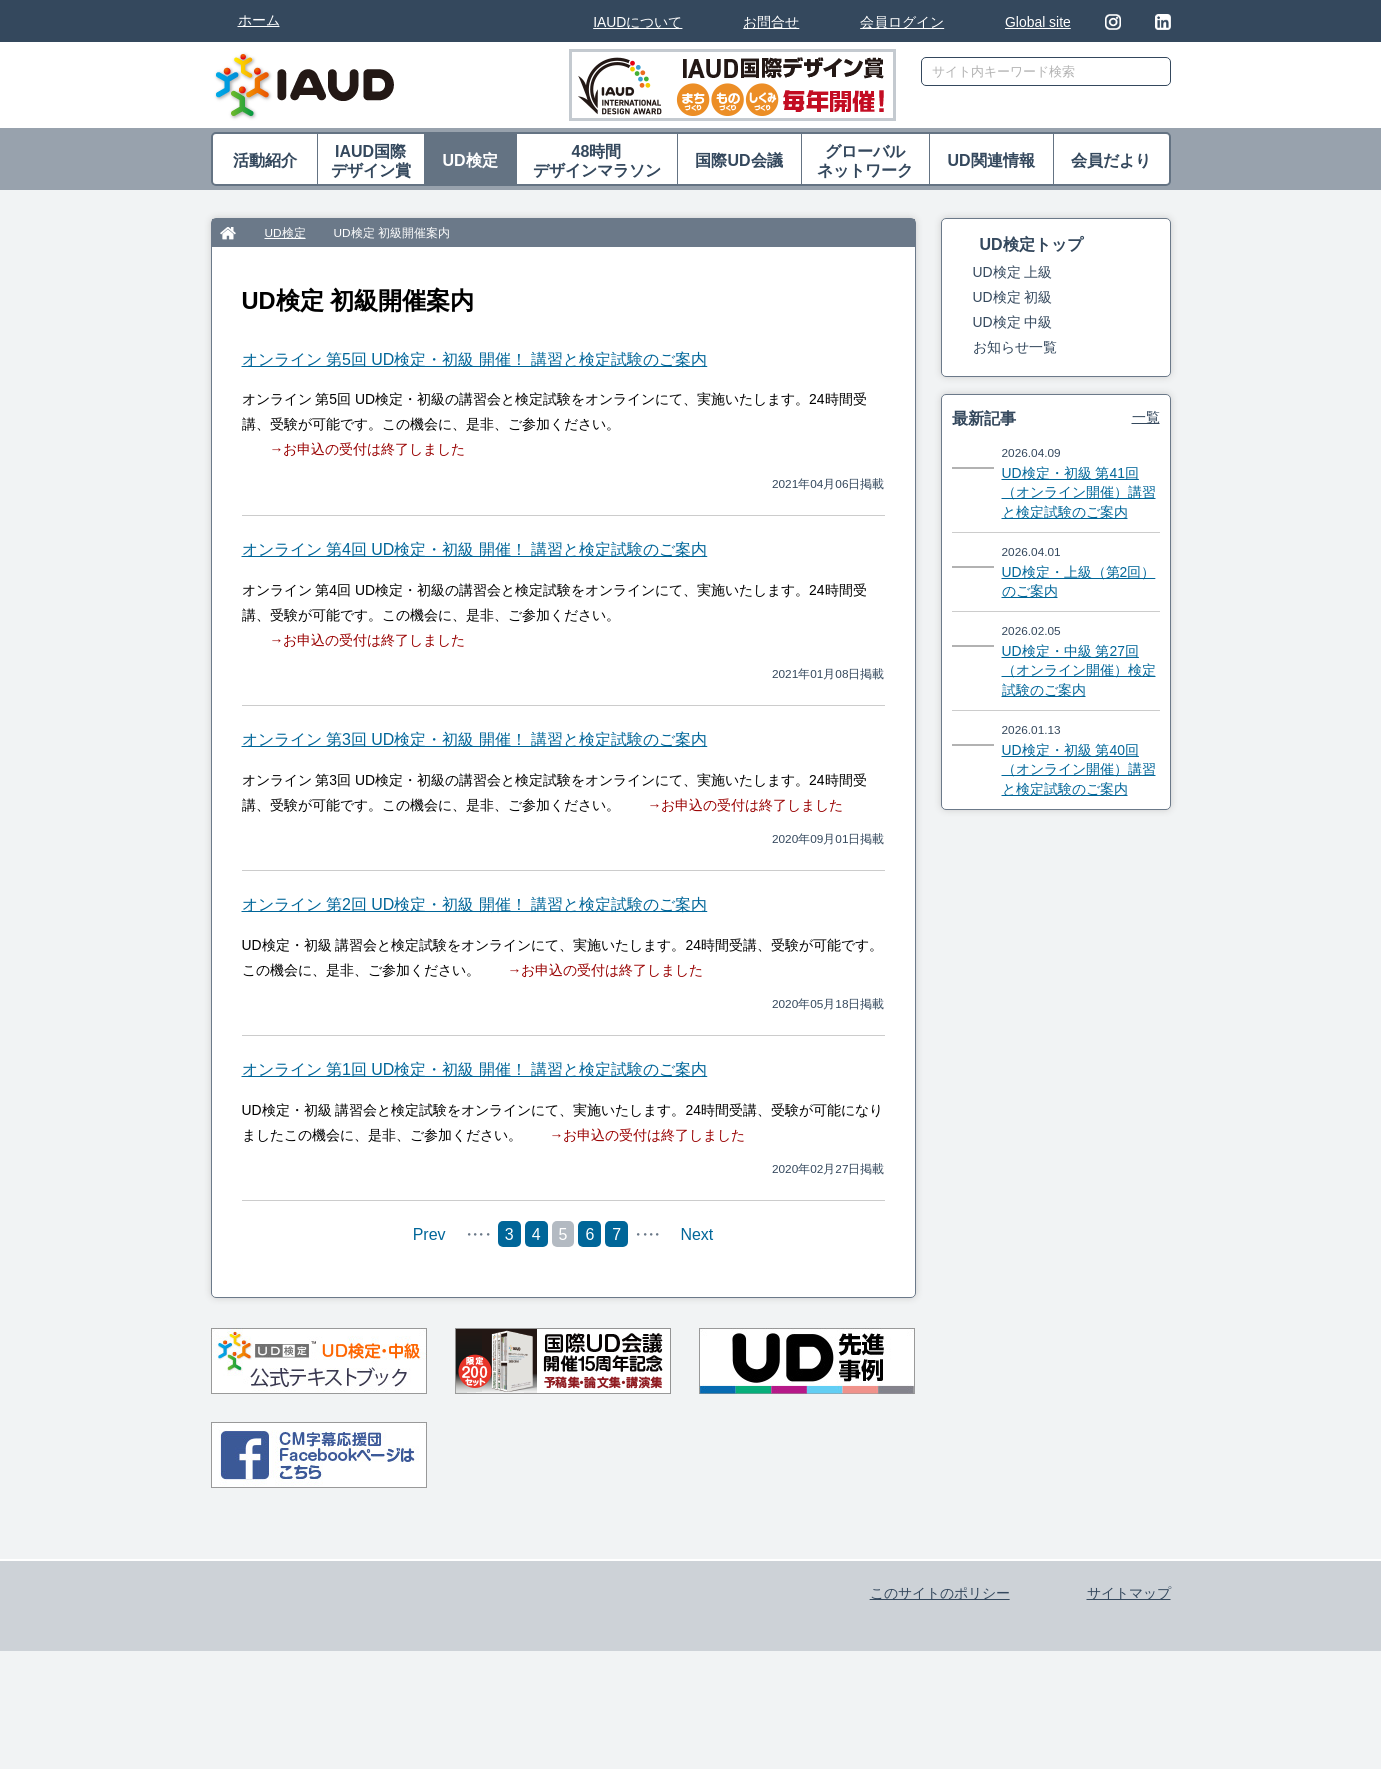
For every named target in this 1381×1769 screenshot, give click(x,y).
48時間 (597, 161)
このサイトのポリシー (940, 1686)
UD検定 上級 (1013, 272)
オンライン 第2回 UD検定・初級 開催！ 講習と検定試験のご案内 (475, 904)
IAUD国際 (371, 161)
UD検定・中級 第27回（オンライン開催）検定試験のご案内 (1079, 670)
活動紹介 (265, 160)
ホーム (259, 20)
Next (696, 1235)
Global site (1038, 22)
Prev (429, 1235)
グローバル (865, 161)
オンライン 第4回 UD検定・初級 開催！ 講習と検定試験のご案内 (475, 549)
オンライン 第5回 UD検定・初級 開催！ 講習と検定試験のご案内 (475, 359)
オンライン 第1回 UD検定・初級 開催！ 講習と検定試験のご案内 (475, 1069)
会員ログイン (902, 22)
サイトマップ (1129, 1686)
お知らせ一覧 (1015, 347)
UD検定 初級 (1013, 297)
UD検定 (469, 160)
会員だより (1111, 160)
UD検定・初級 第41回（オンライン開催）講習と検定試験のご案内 (1079, 492)
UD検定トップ (1031, 244)
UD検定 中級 (1013, 322)
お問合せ (771, 22)
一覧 (1146, 417)
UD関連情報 (990, 160)
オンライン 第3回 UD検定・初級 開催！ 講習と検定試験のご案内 (475, 739)
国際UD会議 (738, 160)
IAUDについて (637, 22)
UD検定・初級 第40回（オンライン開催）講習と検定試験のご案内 (1079, 769)
